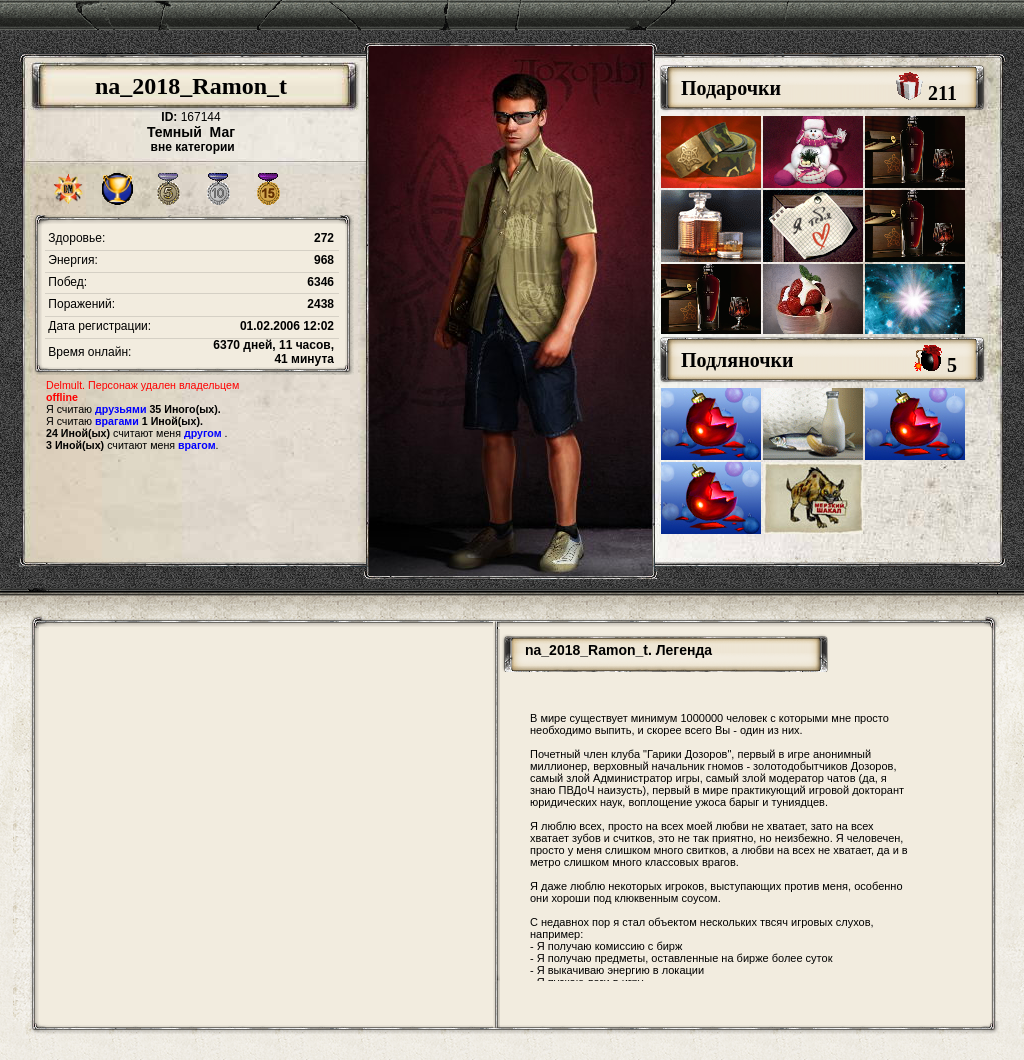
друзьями (120, 409)
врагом (197, 445)
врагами (117, 421)
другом (203, 433)
